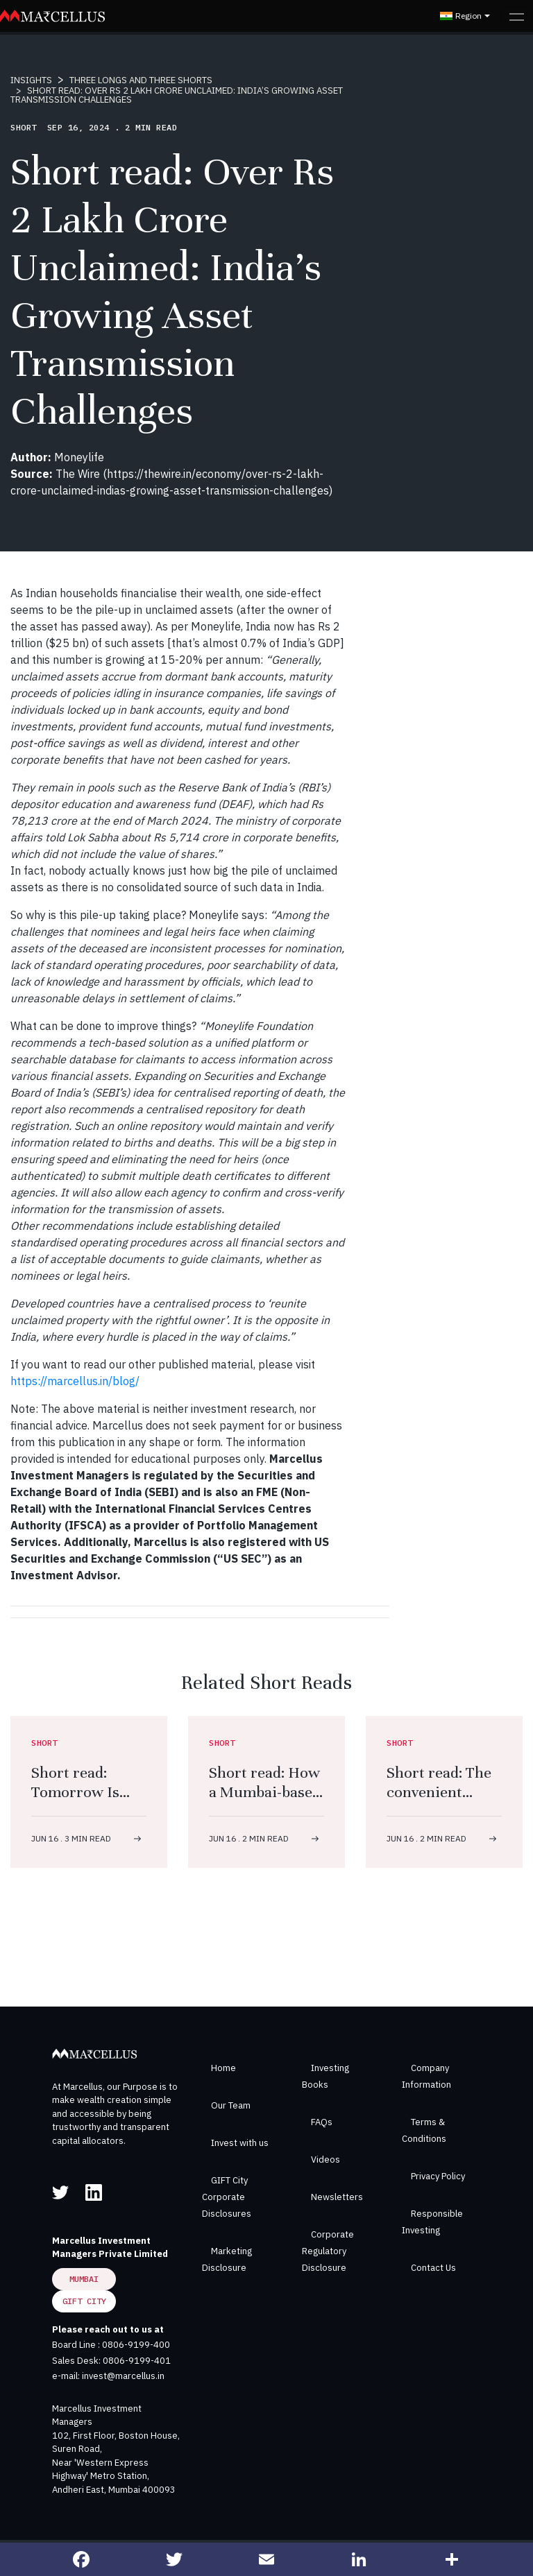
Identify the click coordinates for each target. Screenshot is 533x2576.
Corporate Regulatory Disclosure (328, 2251)
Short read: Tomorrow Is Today (75, 1792)
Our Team (231, 2105)
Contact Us (433, 2268)
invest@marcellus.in (123, 2376)
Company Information (426, 2076)
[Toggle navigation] (516, 16)
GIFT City (84, 2301)
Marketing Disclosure (227, 2259)
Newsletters (337, 2197)
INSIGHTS (31, 80)
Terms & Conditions (424, 2130)
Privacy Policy (438, 2176)
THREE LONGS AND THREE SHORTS (140, 80)
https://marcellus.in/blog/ (74, 1381)
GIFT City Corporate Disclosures (226, 2196)
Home (223, 2068)
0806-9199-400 (136, 2345)
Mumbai (84, 2279)
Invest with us (240, 2143)
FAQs (321, 2122)
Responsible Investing (432, 2222)
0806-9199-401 (137, 2361)
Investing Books (325, 2076)
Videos (325, 2159)
